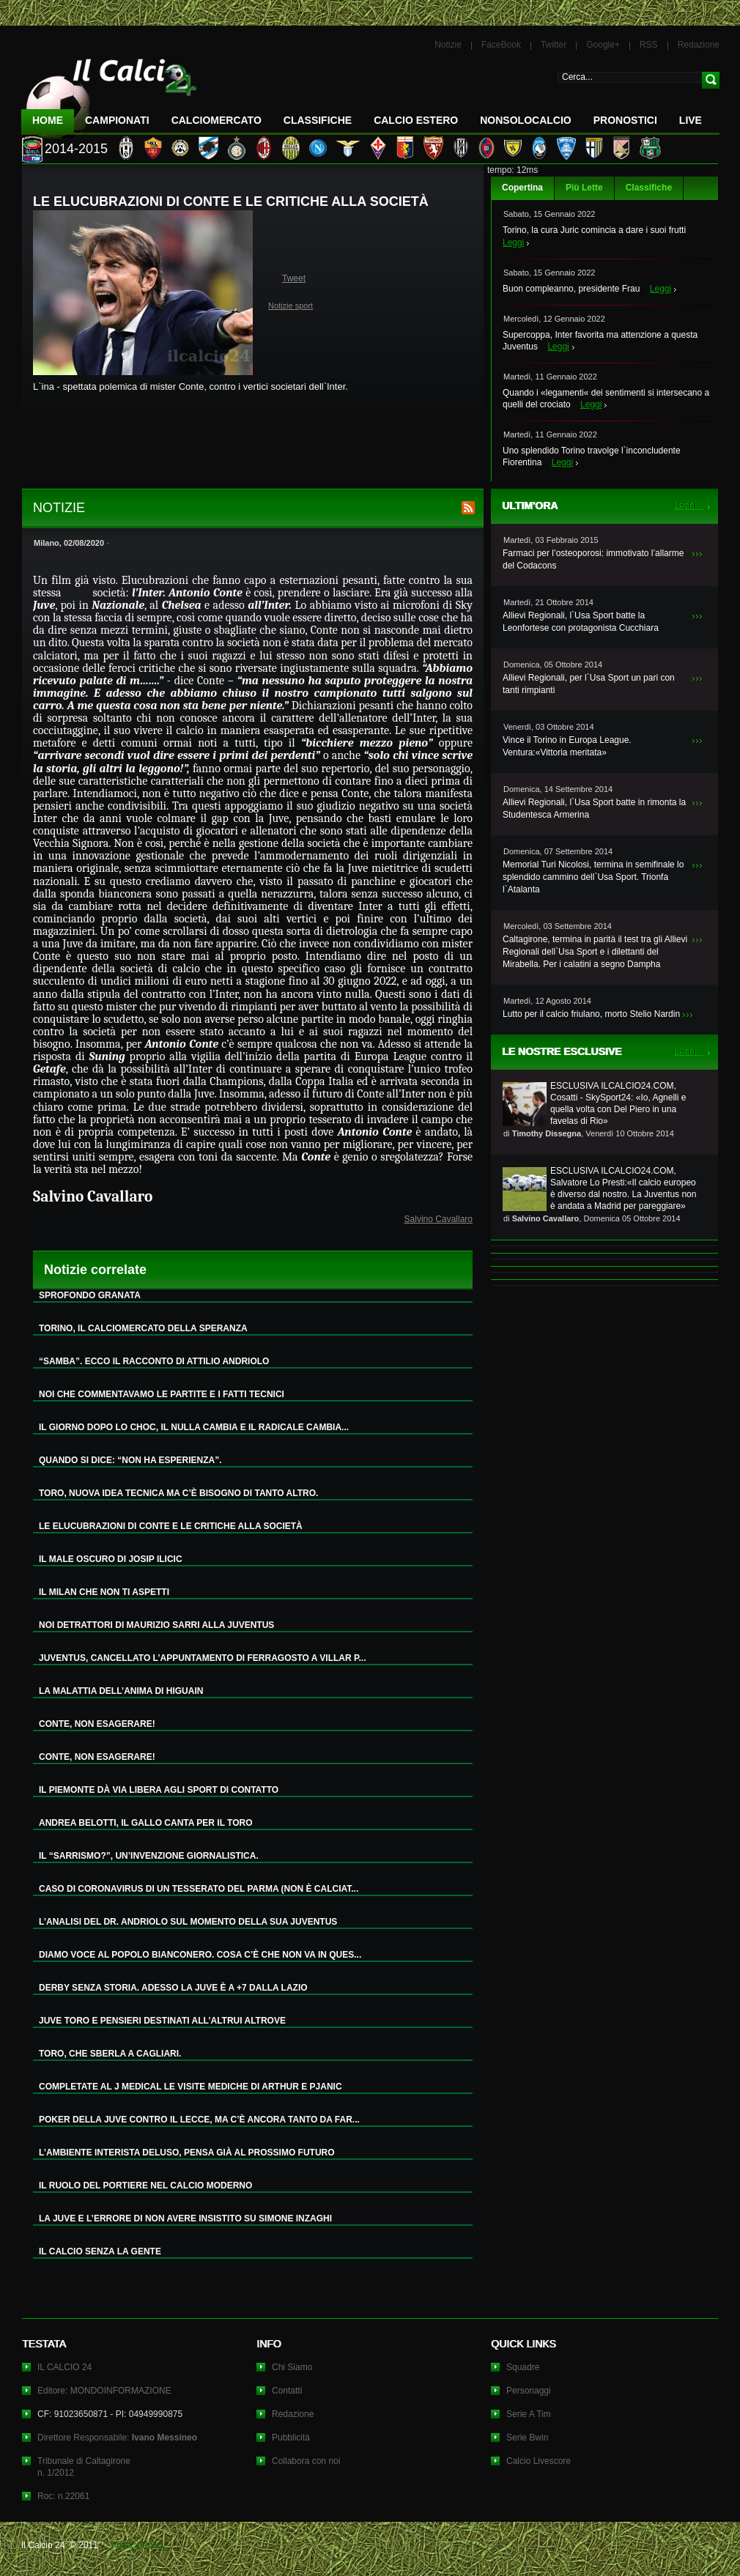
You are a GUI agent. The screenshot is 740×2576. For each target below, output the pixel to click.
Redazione (698, 45)
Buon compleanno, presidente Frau (571, 289)
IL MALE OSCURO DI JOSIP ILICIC (110, 1559)
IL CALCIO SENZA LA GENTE (100, 2251)
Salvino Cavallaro (438, 1219)
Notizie (448, 45)
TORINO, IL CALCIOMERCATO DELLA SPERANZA (143, 1328)
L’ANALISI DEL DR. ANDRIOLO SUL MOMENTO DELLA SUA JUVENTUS (188, 1922)
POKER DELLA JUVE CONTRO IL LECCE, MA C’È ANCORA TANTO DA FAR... (199, 2119)
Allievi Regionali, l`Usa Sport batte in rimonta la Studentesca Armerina (594, 808)
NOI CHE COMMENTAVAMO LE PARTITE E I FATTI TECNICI (161, 1394)
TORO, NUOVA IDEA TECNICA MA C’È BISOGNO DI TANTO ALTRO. (178, 1493)
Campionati (117, 120)
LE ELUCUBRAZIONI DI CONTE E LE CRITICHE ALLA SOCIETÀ (171, 1526)
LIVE (690, 120)
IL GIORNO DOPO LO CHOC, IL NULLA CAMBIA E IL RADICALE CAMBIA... (194, 1427)
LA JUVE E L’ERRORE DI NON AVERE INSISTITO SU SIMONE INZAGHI (185, 2218)
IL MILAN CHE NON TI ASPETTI (104, 1592)
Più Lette (584, 187)
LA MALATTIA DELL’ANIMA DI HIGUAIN (121, 1691)
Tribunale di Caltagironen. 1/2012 (83, 2467)
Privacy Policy (138, 2545)
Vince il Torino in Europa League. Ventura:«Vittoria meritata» (567, 746)
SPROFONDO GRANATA (90, 1295)
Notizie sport (290, 305)
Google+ (603, 45)
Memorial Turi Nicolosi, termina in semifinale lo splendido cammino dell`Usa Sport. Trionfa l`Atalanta (593, 877)
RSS (649, 45)
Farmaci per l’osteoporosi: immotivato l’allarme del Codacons (593, 559)
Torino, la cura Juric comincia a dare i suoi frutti (594, 230)
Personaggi (528, 2391)
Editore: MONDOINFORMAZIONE (104, 2391)
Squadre (522, 2367)
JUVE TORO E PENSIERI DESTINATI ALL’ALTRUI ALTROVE (162, 2021)
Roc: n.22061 (63, 2496)
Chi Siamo (292, 2367)
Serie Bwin (527, 2437)
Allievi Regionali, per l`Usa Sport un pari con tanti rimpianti (589, 684)
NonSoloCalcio (525, 120)
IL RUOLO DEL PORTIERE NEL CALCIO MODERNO (145, 2185)
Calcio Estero (416, 120)
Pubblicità (291, 2437)
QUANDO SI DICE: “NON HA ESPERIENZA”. (130, 1460)
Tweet (294, 278)
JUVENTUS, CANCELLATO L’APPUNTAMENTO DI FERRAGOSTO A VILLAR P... (202, 1658)
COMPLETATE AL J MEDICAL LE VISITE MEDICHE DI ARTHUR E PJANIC (190, 2086)
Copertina (522, 187)
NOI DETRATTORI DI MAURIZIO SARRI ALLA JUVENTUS (156, 1625)
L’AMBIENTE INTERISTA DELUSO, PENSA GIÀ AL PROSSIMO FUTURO (187, 2152)
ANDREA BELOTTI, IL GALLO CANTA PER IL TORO (146, 1823)
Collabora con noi (306, 2461)
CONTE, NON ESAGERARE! (97, 1724)
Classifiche (649, 187)
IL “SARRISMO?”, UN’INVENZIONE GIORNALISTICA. (149, 1856)
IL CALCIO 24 (64, 2367)
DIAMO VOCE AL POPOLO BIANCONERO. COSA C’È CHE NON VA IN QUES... (200, 1955)
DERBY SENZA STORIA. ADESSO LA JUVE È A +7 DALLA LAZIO (173, 1988)
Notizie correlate (95, 1269)
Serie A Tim (528, 2414)
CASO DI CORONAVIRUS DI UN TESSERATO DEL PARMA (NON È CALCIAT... (198, 1889)
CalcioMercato (216, 120)
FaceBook (501, 45)
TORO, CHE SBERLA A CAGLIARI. (110, 2053)
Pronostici (625, 120)
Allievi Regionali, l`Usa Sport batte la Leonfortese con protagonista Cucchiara (581, 621)
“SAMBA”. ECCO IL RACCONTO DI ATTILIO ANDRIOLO (154, 1361)
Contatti (287, 2391)
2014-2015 (76, 148)
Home (47, 120)
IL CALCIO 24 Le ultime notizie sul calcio (109, 92)
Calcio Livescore (538, 2461)
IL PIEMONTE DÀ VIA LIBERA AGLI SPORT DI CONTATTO (158, 1790)
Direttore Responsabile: (117, 2437)
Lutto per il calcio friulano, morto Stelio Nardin (591, 1014)
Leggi (513, 242)
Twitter (553, 45)
